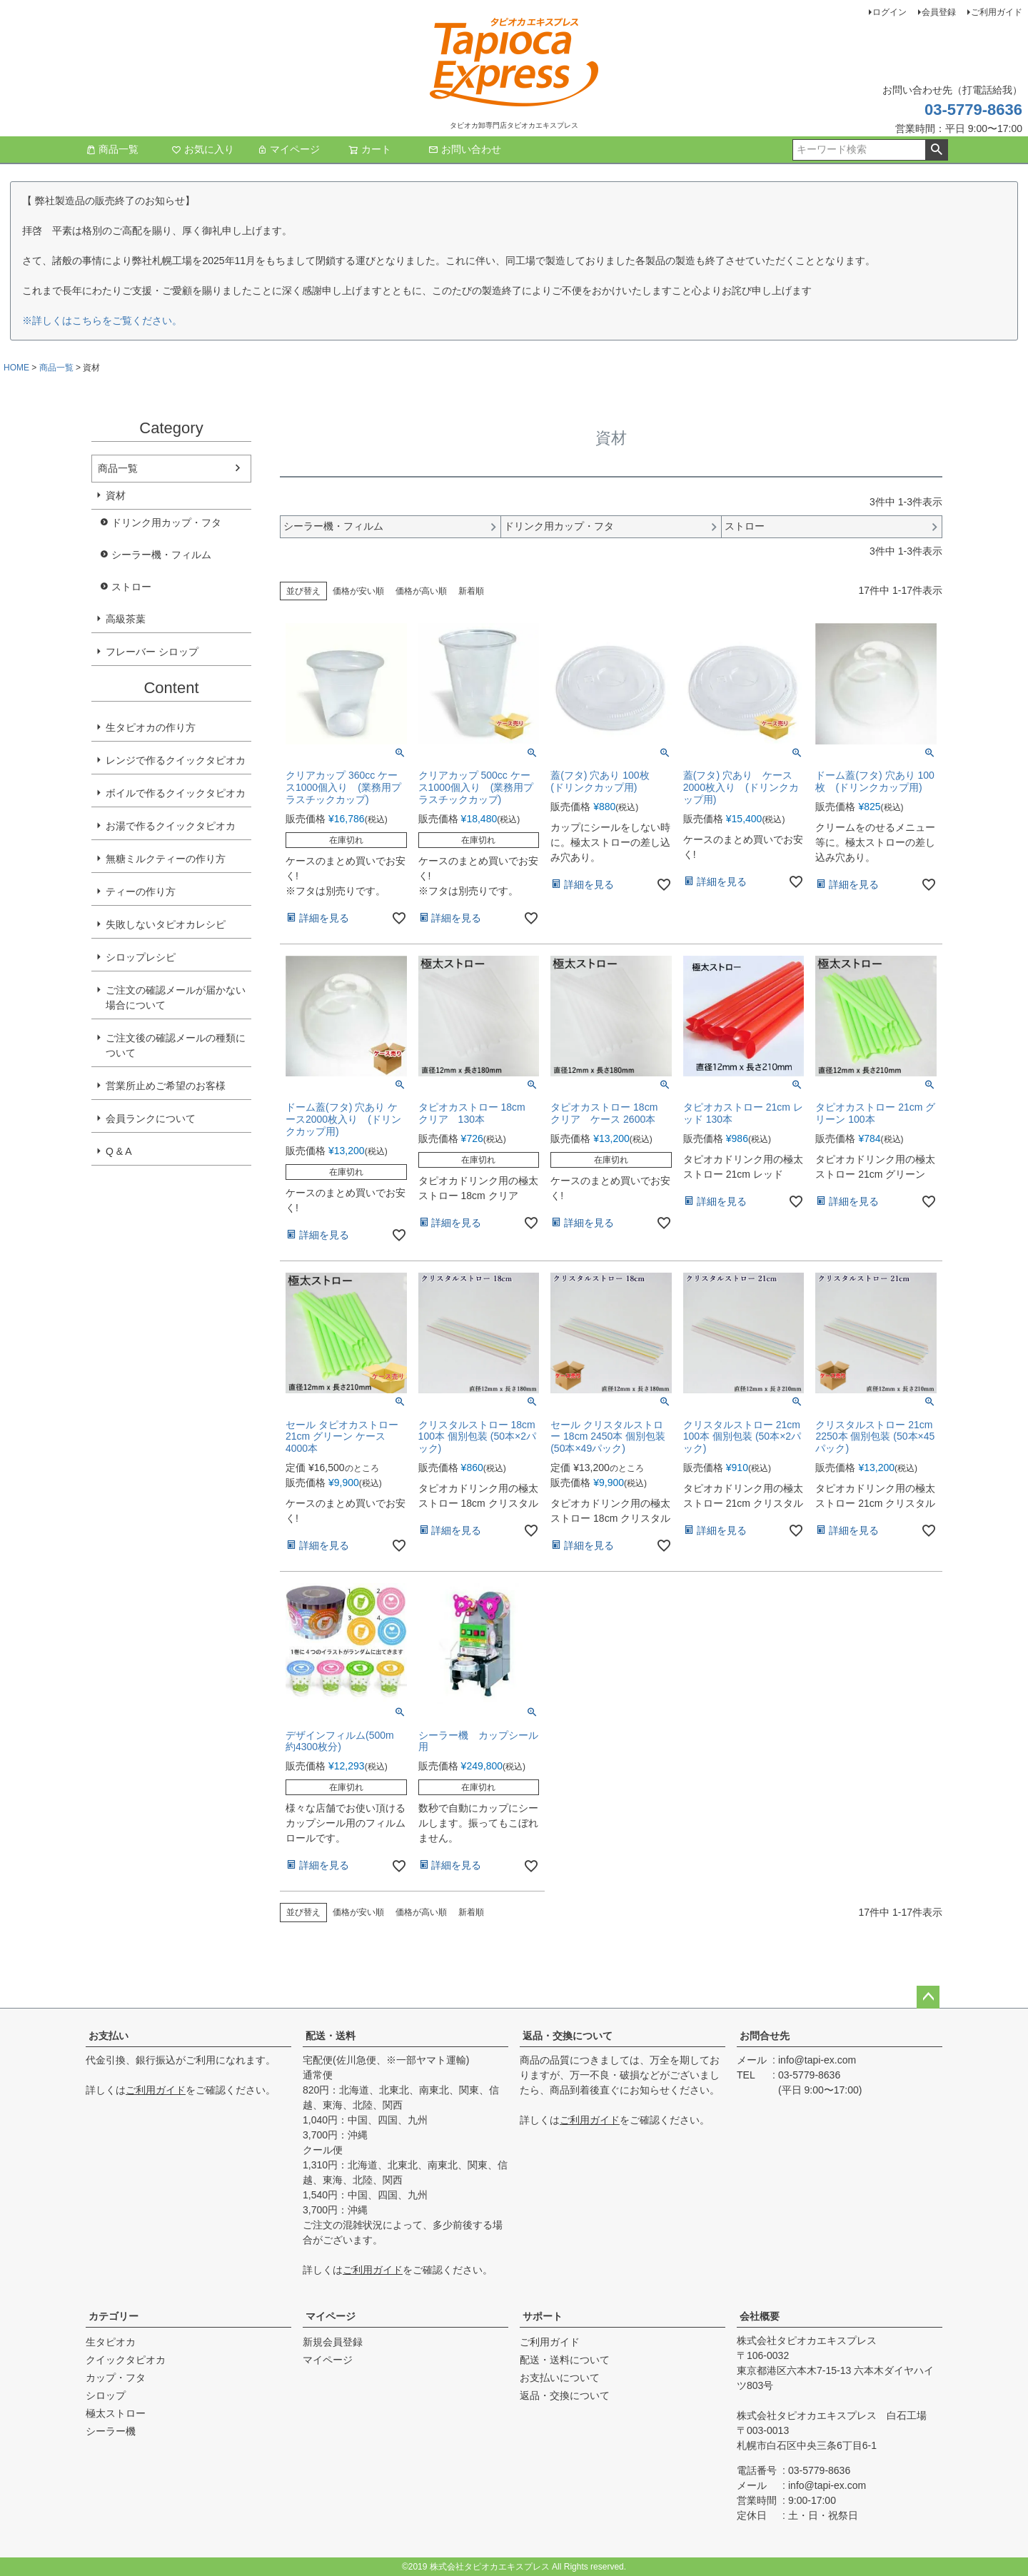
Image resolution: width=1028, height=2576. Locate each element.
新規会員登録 (333, 2342)
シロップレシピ (141, 957)
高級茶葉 (126, 619)
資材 (116, 495)
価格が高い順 (421, 591)
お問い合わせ (464, 149)
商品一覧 (112, 149)
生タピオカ (111, 2342)
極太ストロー (116, 2413)
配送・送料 (331, 2035)
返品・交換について (568, 2035)
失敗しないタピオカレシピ (166, 924)
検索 (936, 150)
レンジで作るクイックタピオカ (176, 760)
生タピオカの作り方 (151, 727)
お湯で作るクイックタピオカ (171, 826)
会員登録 (939, 12)
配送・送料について (565, 2359)
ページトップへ (928, 1997)
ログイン (889, 12)
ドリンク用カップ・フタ (166, 522)
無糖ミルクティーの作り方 (166, 858)
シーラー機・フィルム (161, 554)
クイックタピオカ (126, 2359)
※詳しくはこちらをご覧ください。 (102, 320)
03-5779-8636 (973, 109)
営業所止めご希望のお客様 (166, 1085)
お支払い (108, 2035)
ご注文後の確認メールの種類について (176, 1045)
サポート (543, 2316)
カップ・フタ (116, 2377)
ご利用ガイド (996, 12)
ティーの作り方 (141, 891)
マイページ (288, 149)
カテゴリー (113, 2316)
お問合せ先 (765, 2035)
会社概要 (760, 2316)
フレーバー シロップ (152, 651)
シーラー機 (111, 2431)
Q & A (119, 1151)
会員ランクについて (151, 1118)
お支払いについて (560, 2377)
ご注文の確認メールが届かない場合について (176, 997)
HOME (16, 368)
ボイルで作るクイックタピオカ (176, 793)
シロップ (106, 2395)
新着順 (471, 591)
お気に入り (202, 149)
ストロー (131, 586)
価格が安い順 (358, 591)
